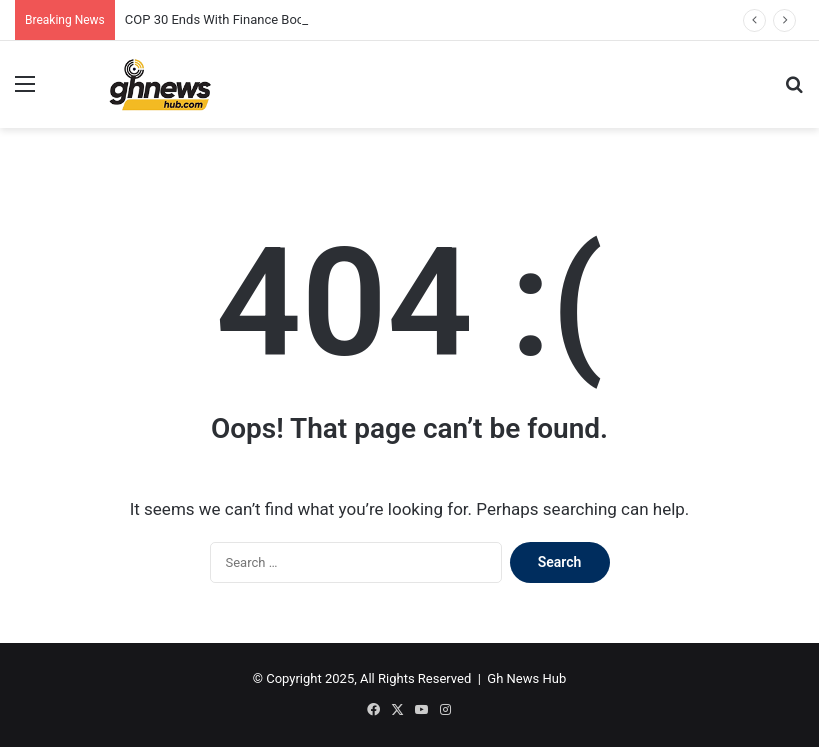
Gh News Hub (526, 678)
